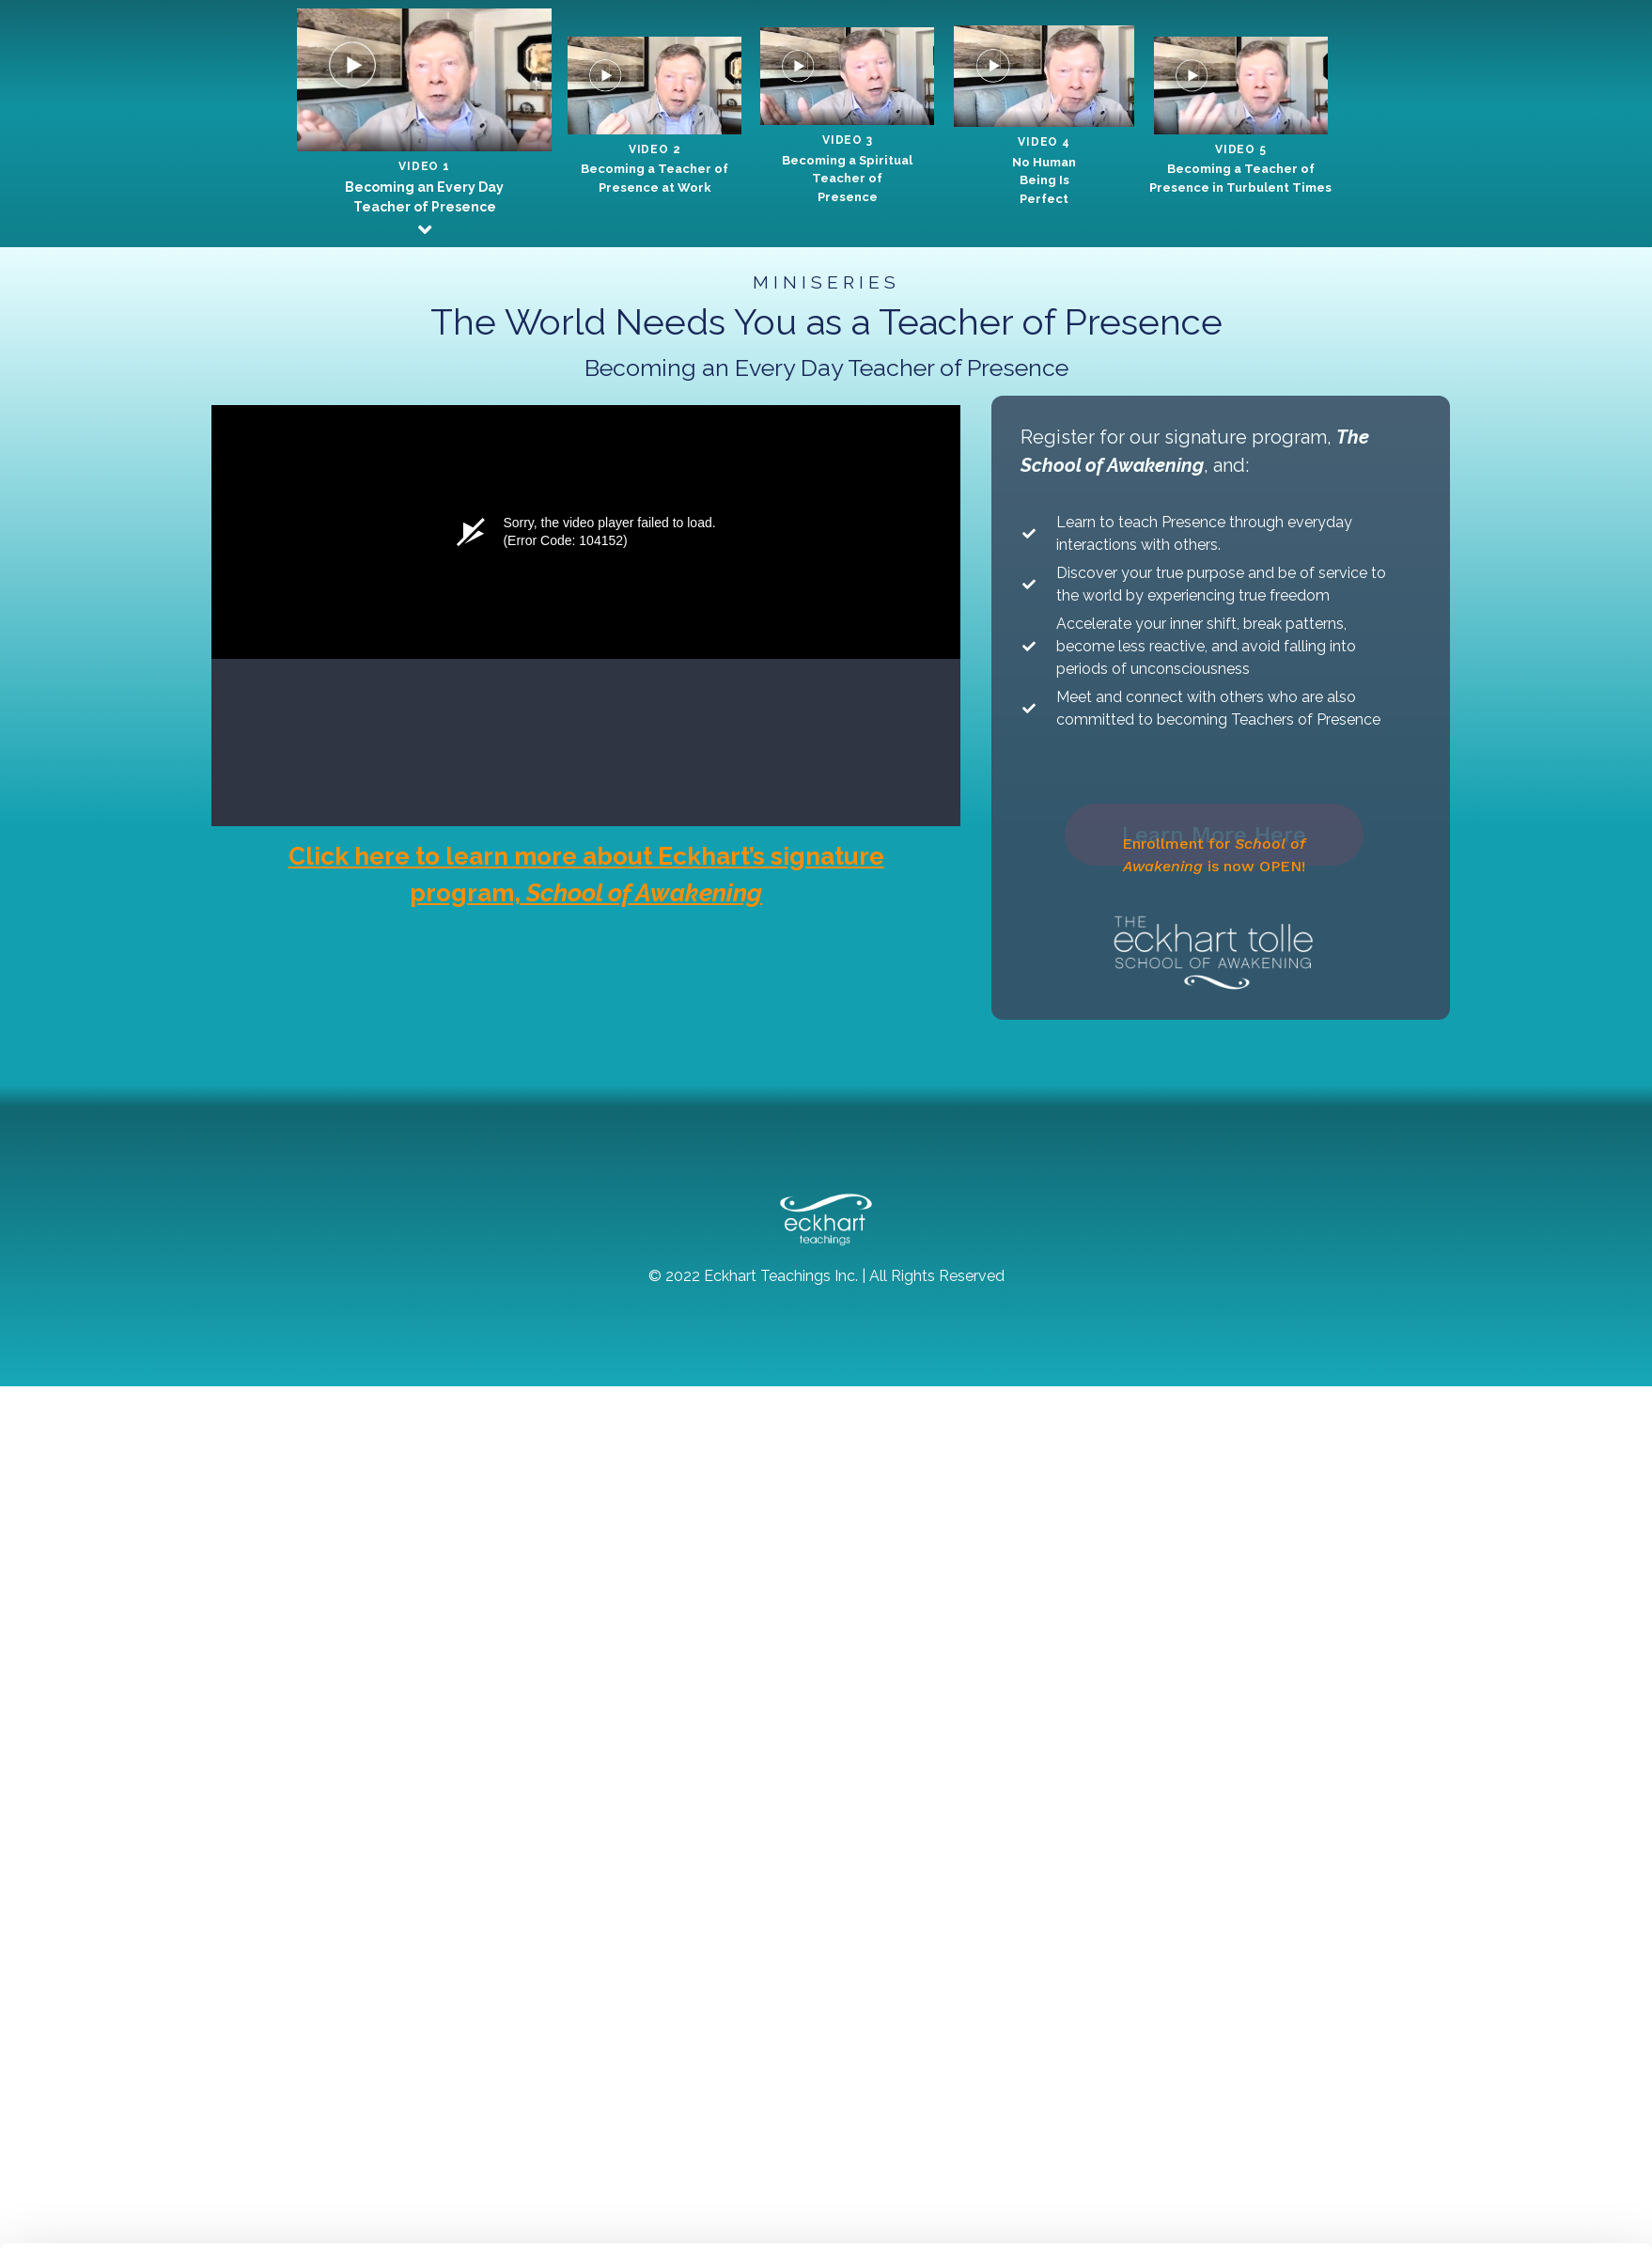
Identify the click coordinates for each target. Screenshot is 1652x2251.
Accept (1443, 2179)
